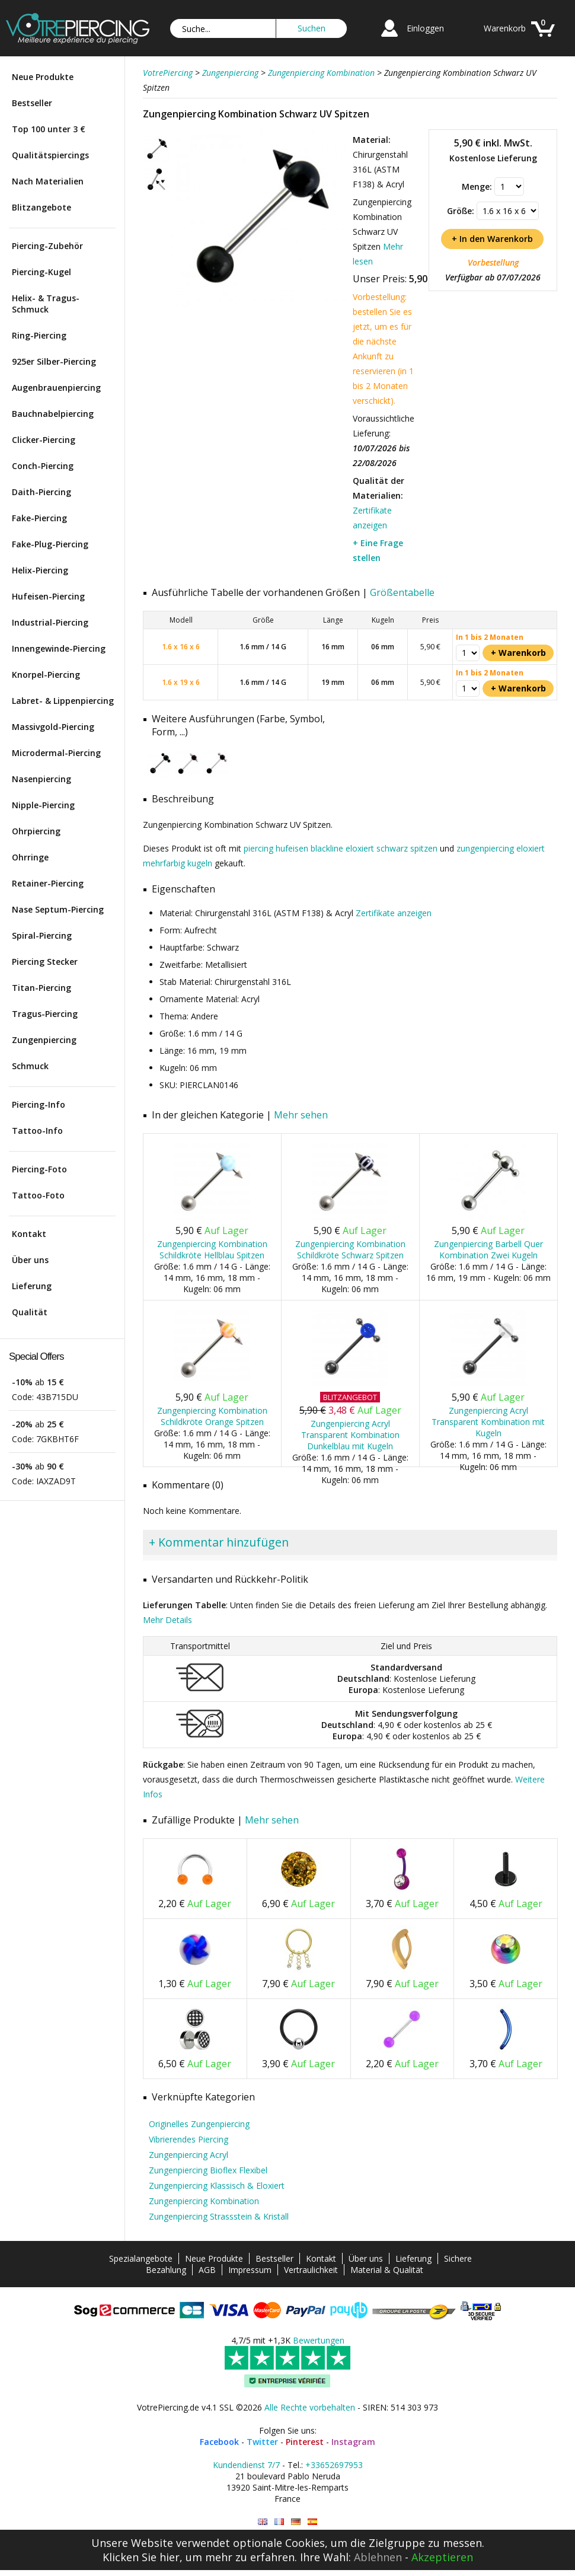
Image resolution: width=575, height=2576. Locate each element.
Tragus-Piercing (45, 1013)
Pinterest (305, 2441)
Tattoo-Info (37, 1130)
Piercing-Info (38, 1104)
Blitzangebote (41, 207)
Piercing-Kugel (41, 272)
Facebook (219, 2441)
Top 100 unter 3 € (48, 129)
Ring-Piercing (39, 335)
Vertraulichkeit (311, 2269)
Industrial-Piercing (50, 622)
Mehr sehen (301, 1114)
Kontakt (29, 1233)
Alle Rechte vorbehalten (309, 2407)
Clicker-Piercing (43, 439)
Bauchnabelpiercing (53, 413)
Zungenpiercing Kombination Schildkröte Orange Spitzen (212, 1416)
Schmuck (30, 1066)
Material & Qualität (386, 2269)
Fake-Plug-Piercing (50, 544)
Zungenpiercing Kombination (204, 2201)
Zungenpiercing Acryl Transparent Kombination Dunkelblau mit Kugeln (350, 1435)
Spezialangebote (140, 2258)
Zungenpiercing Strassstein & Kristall (219, 2216)
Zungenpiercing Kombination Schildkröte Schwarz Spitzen (350, 1249)
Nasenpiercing (41, 779)
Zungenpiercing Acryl (188, 2154)
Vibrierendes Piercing (188, 2139)
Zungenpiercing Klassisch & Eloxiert (217, 2185)
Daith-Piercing (41, 492)
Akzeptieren (442, 2557)
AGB (207, 2269)
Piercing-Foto (39, 1169)
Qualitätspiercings (50, 155)
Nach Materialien (48, 181)
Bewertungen (318, 2340)
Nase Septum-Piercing (58, 909)
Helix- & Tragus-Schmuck (45, 303)
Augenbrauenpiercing (56, 387)
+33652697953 (334, 2464)
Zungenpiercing (44, 1039)
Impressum (249, 2269)
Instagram (353, 2441)
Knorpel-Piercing (46, 674)
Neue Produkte (43, 76)
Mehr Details (167, 1619)
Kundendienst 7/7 (246, 2464)
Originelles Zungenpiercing (199, 2123)
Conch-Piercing (43, 465)
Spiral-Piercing (42, 935)
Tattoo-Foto (38, 1195)
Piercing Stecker (45, 961)
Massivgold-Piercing (53, 726)
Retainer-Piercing (48, 883)
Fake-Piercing (39, 518)
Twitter (262, 2441)
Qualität (29, 1312)
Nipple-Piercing (43, 805)
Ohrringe (30, 857)
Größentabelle (402, 592)
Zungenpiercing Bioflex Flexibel (208, 2170)
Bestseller (32, 103)
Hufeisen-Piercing (48, 596)
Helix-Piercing (40, 570)
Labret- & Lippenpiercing (63, 700)
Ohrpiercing (36, 831)
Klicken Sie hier (141, 2557)
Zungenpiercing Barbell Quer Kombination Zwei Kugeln (488, 1249)
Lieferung (32, 1286)
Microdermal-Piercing (56, 752)
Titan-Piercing (41, 987)
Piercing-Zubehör (47, 245)
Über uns (30, 1259)
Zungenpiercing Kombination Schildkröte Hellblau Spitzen (212, 1249)
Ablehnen (378, 2557)
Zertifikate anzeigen (394, 913)
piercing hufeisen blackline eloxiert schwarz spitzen (340, 848)
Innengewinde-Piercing (59, 648)
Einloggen (425, 28)
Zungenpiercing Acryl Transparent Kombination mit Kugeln (488, 1422)
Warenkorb (505, 28)
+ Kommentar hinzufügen (219, 1542)
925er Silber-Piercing (54, 361)
